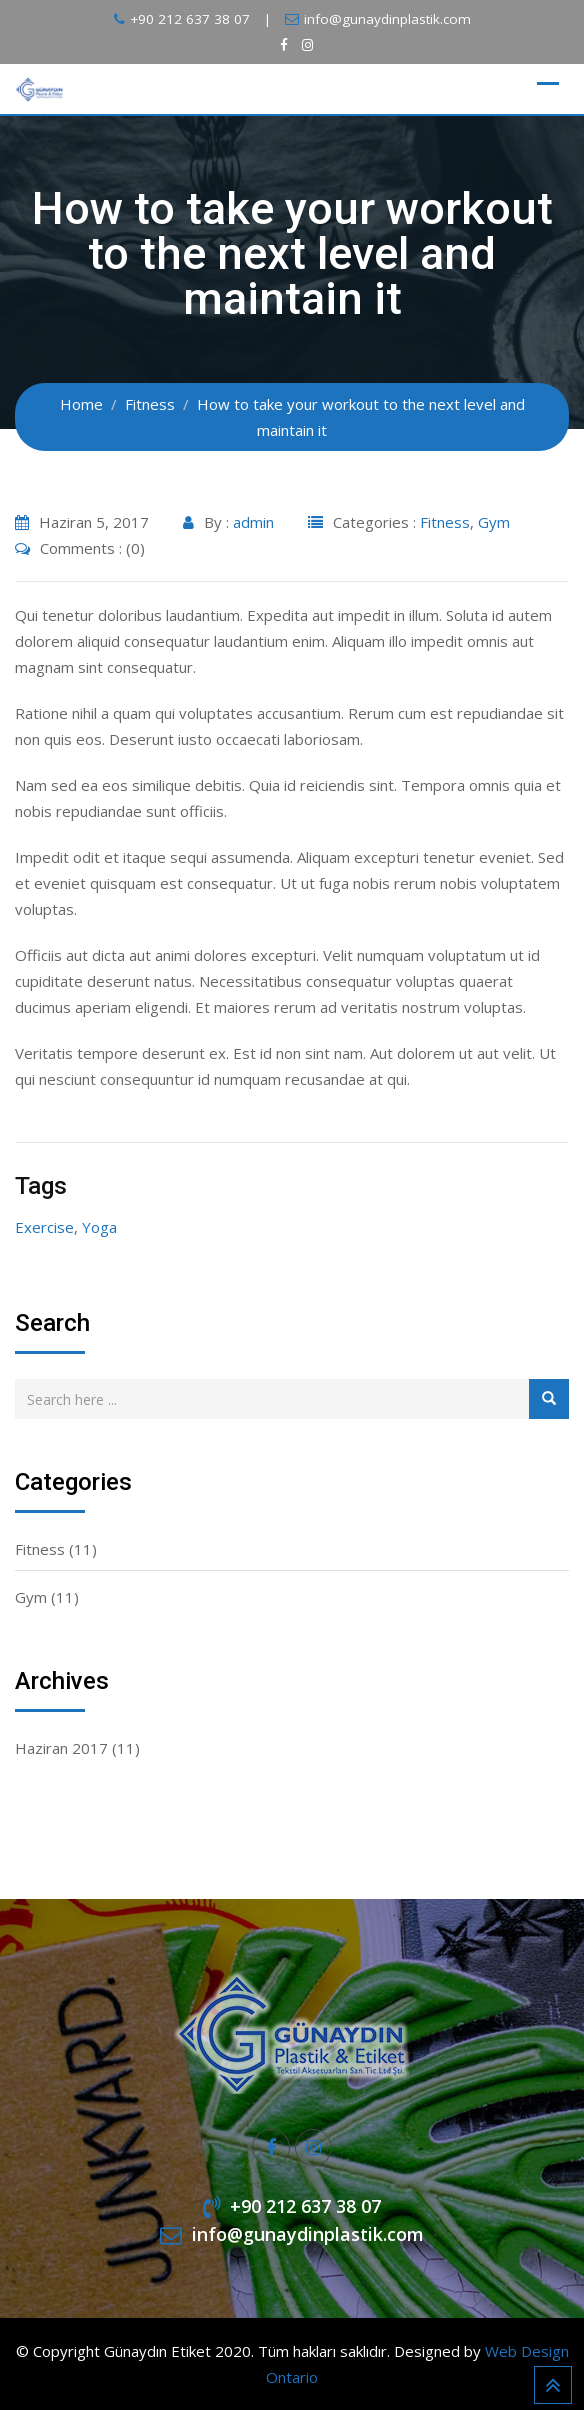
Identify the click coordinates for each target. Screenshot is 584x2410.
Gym (494, 522)
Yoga (99, 1227)
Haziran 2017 (61, 1748)
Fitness (445, 522)
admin (253, 522)
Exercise (44, 1227)
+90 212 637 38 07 (190, 19)
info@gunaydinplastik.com (387, 19)
